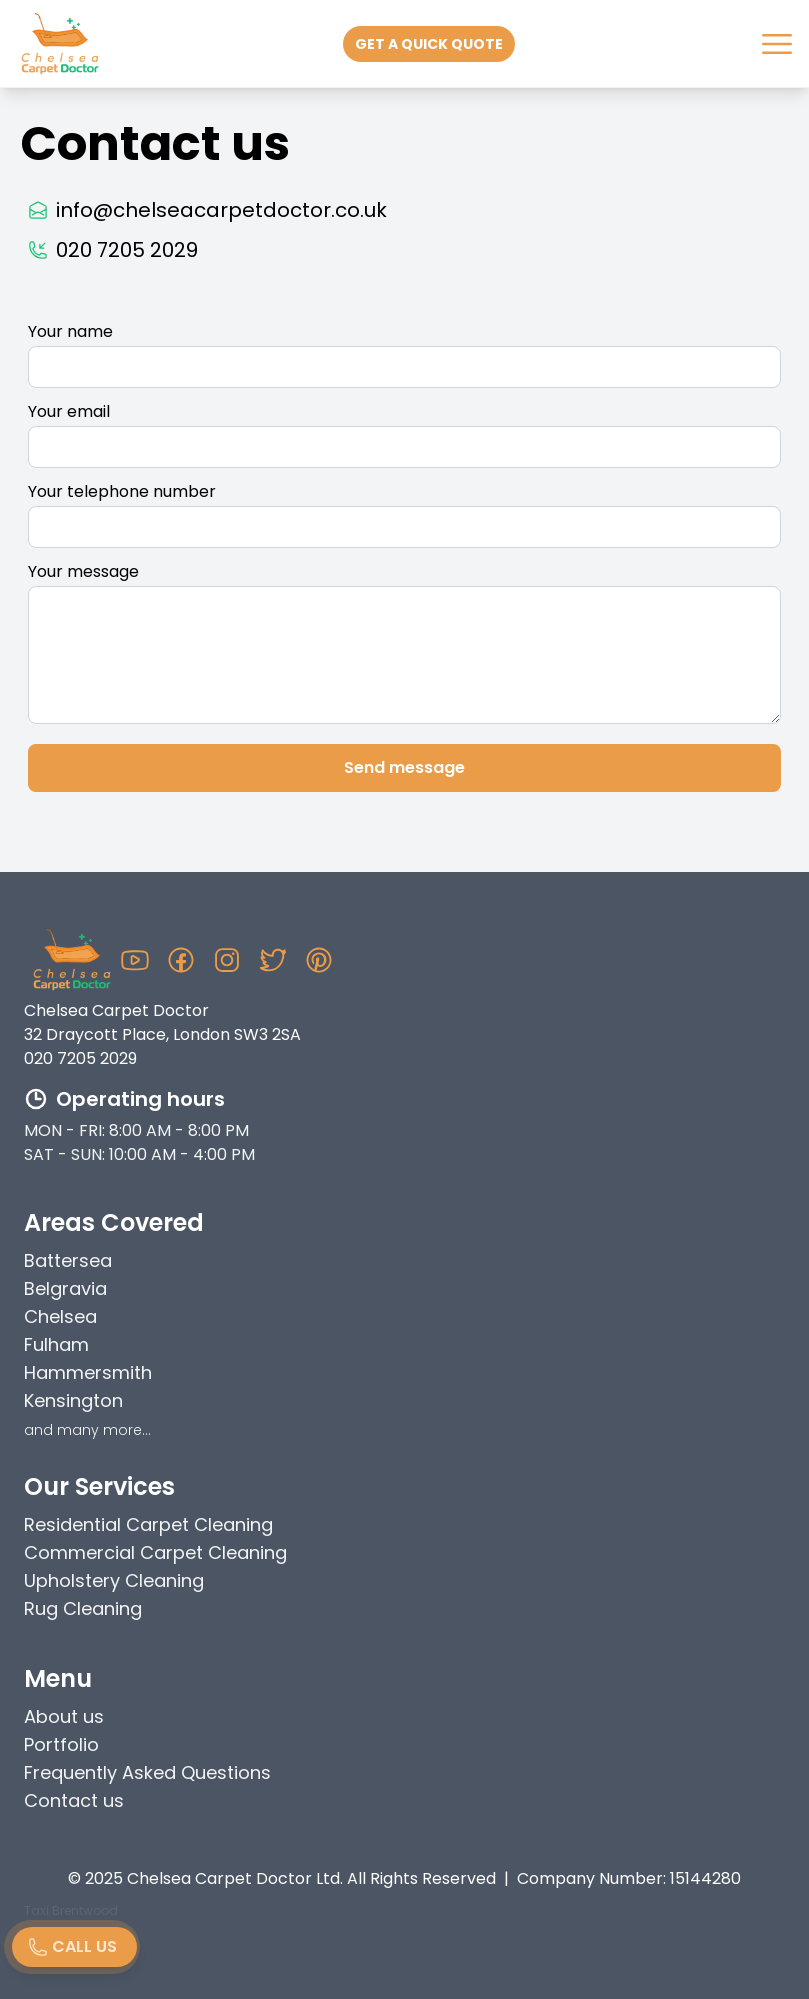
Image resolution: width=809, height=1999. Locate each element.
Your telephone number (122, 491)
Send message (404, 767)
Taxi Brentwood (71, 1910)
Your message (83, 571)
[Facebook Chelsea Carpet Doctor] (181, 960)
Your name (70, 331)
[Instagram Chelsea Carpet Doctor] (227, 960)
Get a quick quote (429, 44)
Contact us (74, 1800)
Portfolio (61, 1744)
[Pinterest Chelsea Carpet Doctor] (319, 960)
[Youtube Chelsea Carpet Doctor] (135, 960)
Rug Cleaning (83, 1608)
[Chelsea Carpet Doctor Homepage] (72, 959)
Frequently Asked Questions (147, 1772)
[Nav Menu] (777, 44)
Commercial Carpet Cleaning (155, 1552)
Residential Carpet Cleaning (148, 1524)
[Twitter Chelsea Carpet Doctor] (273, 960)
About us (64, 1716)
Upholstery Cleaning (114, 1580)
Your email (69, 411)
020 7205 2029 (80, 1058)
